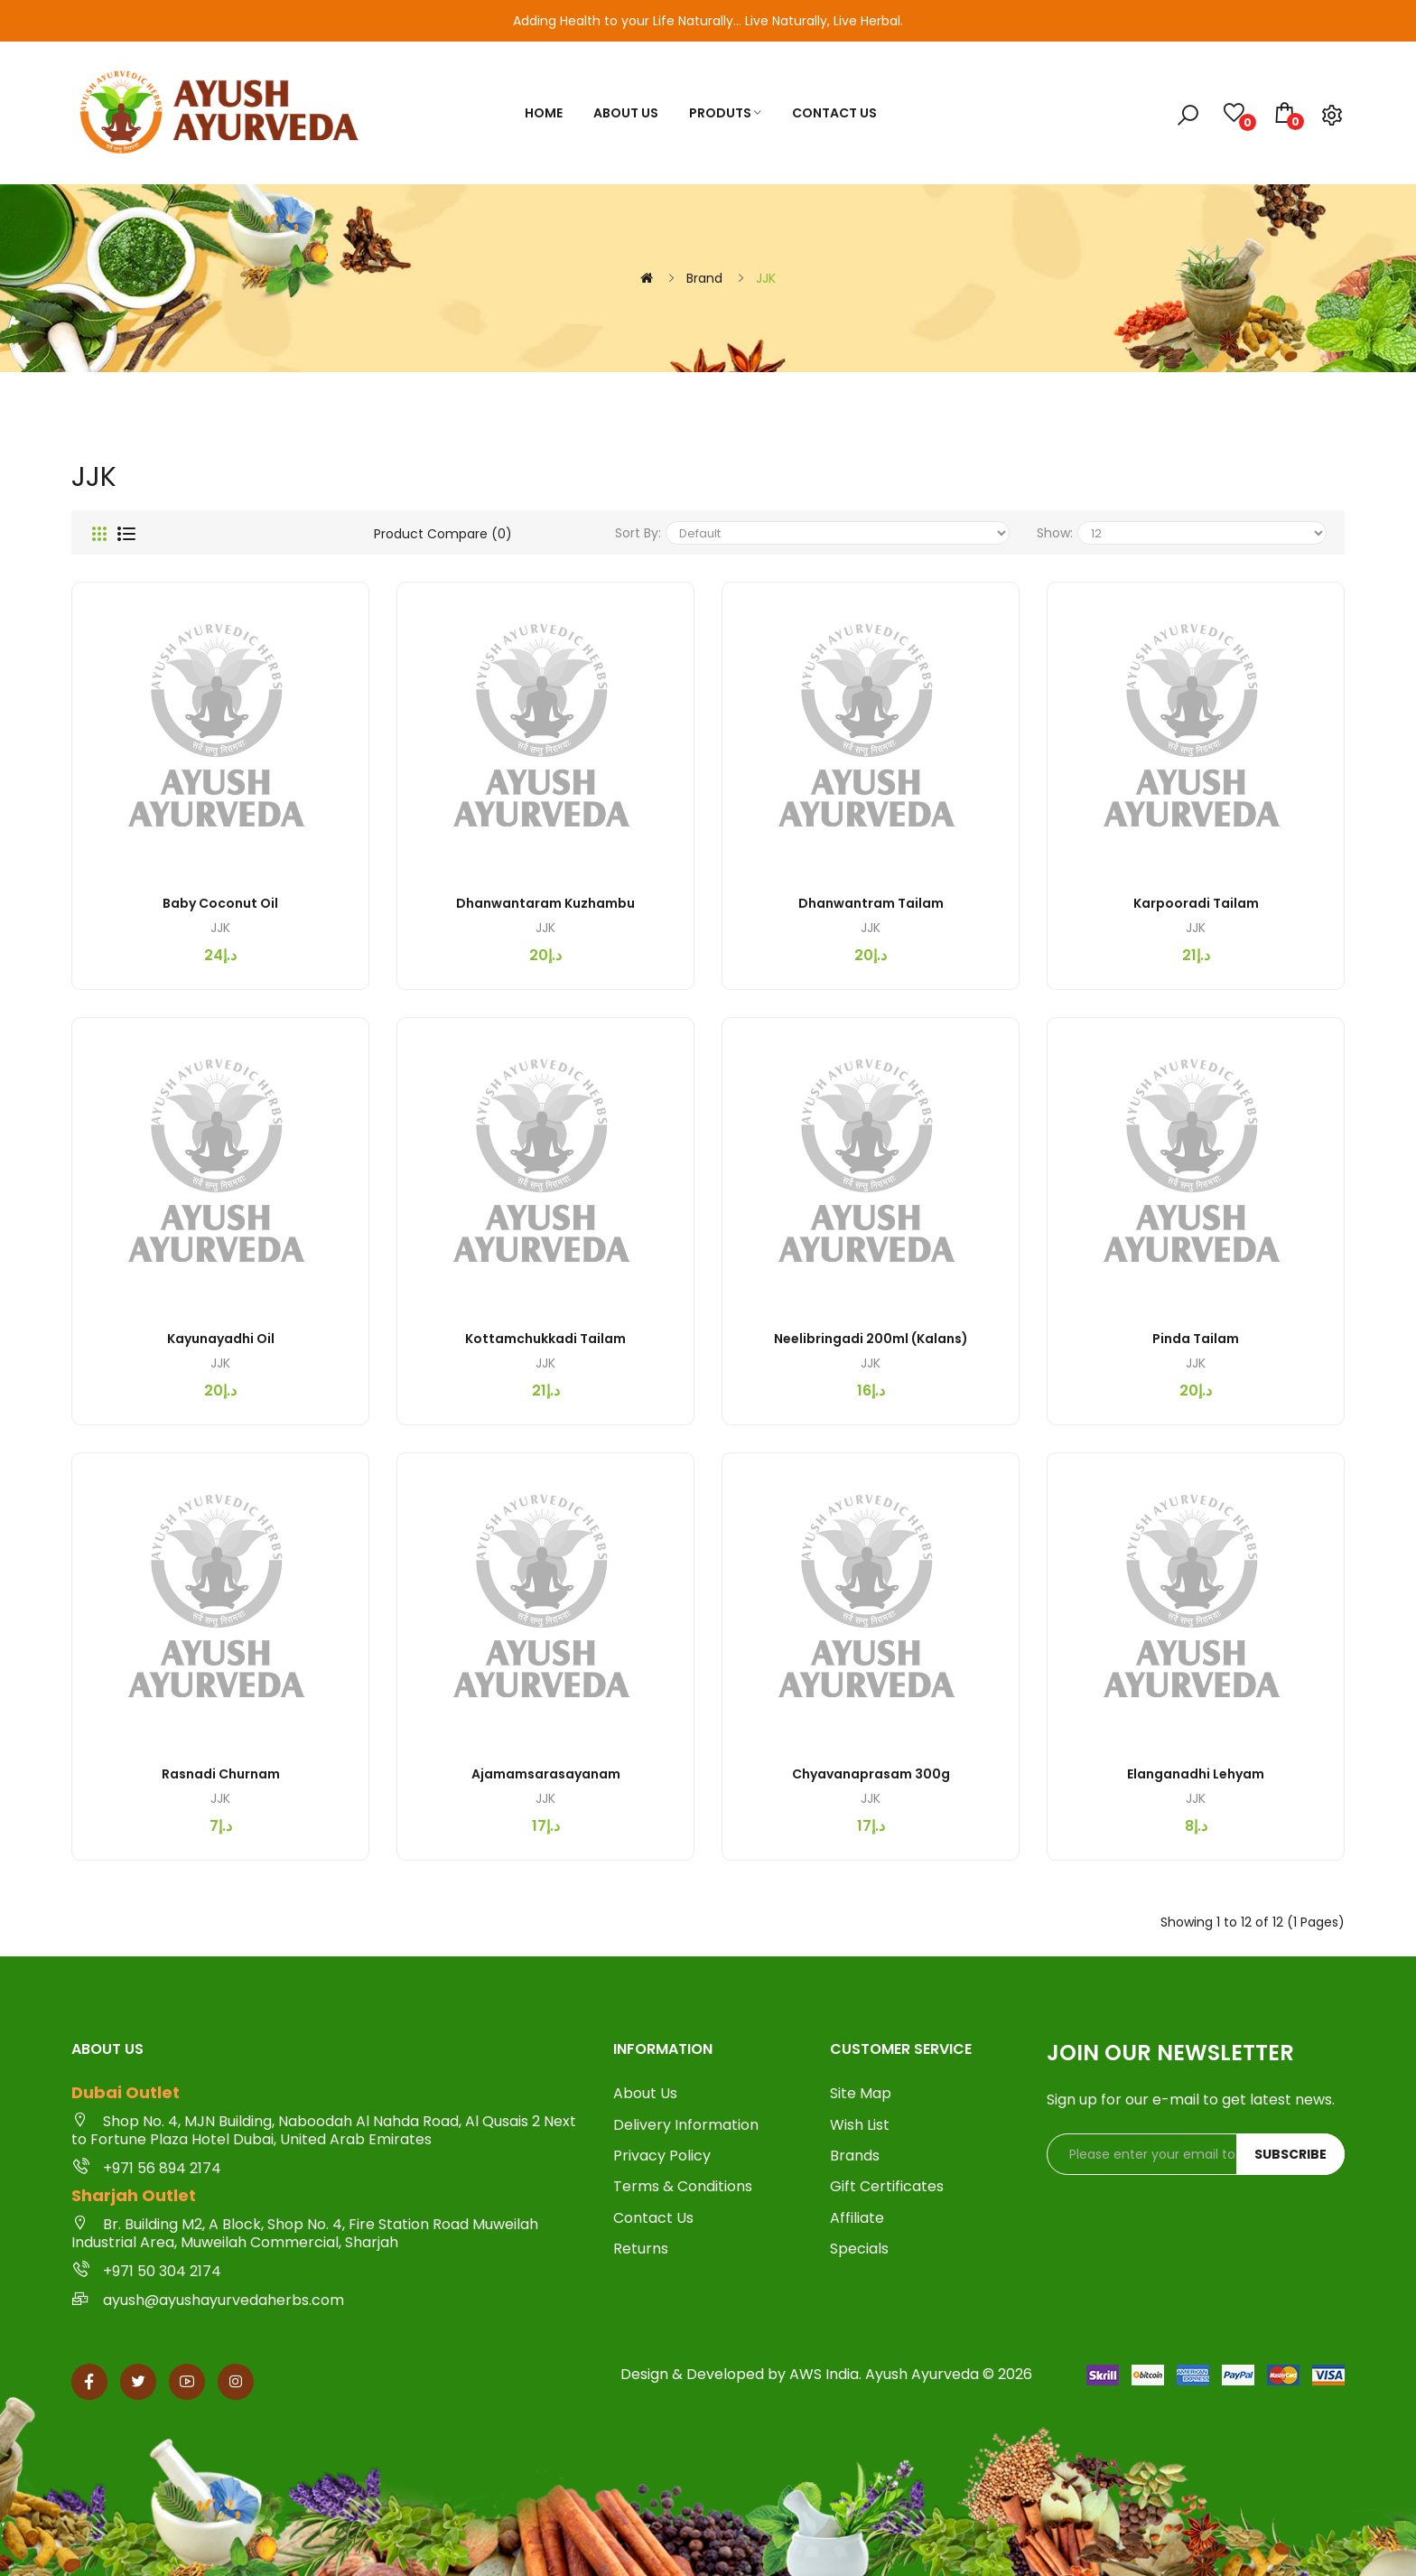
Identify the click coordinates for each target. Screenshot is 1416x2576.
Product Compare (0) (443, 534)
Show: (1055, 533)
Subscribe (1290, 2154)
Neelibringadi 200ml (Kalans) (871, 1338)
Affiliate (857, 2218)
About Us (645, 2094)
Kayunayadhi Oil (221, 1338)
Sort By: (638, 533)
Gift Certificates (887, 2187)
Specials (859, 2249)
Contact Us (653, 2218)
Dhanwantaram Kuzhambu (545, 903)
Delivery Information (686, 2125)
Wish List (860, 2125)
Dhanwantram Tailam (871, 903)
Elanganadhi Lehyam (1195, 1774)
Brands (855, 2156)
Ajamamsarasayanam (545, 1774)
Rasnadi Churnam (221, 1774)
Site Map (860, 2094)
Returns (640, 2249)
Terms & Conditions (682, 2187)
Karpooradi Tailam (1196, 903)
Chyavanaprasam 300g (871, 1774)
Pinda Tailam (1195, 1338)
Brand (704, 278)
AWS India (824, 2374)
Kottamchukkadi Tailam (545, 1338)
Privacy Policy (662, 2156)
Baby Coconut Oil (220, 903)
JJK (766, 278)
